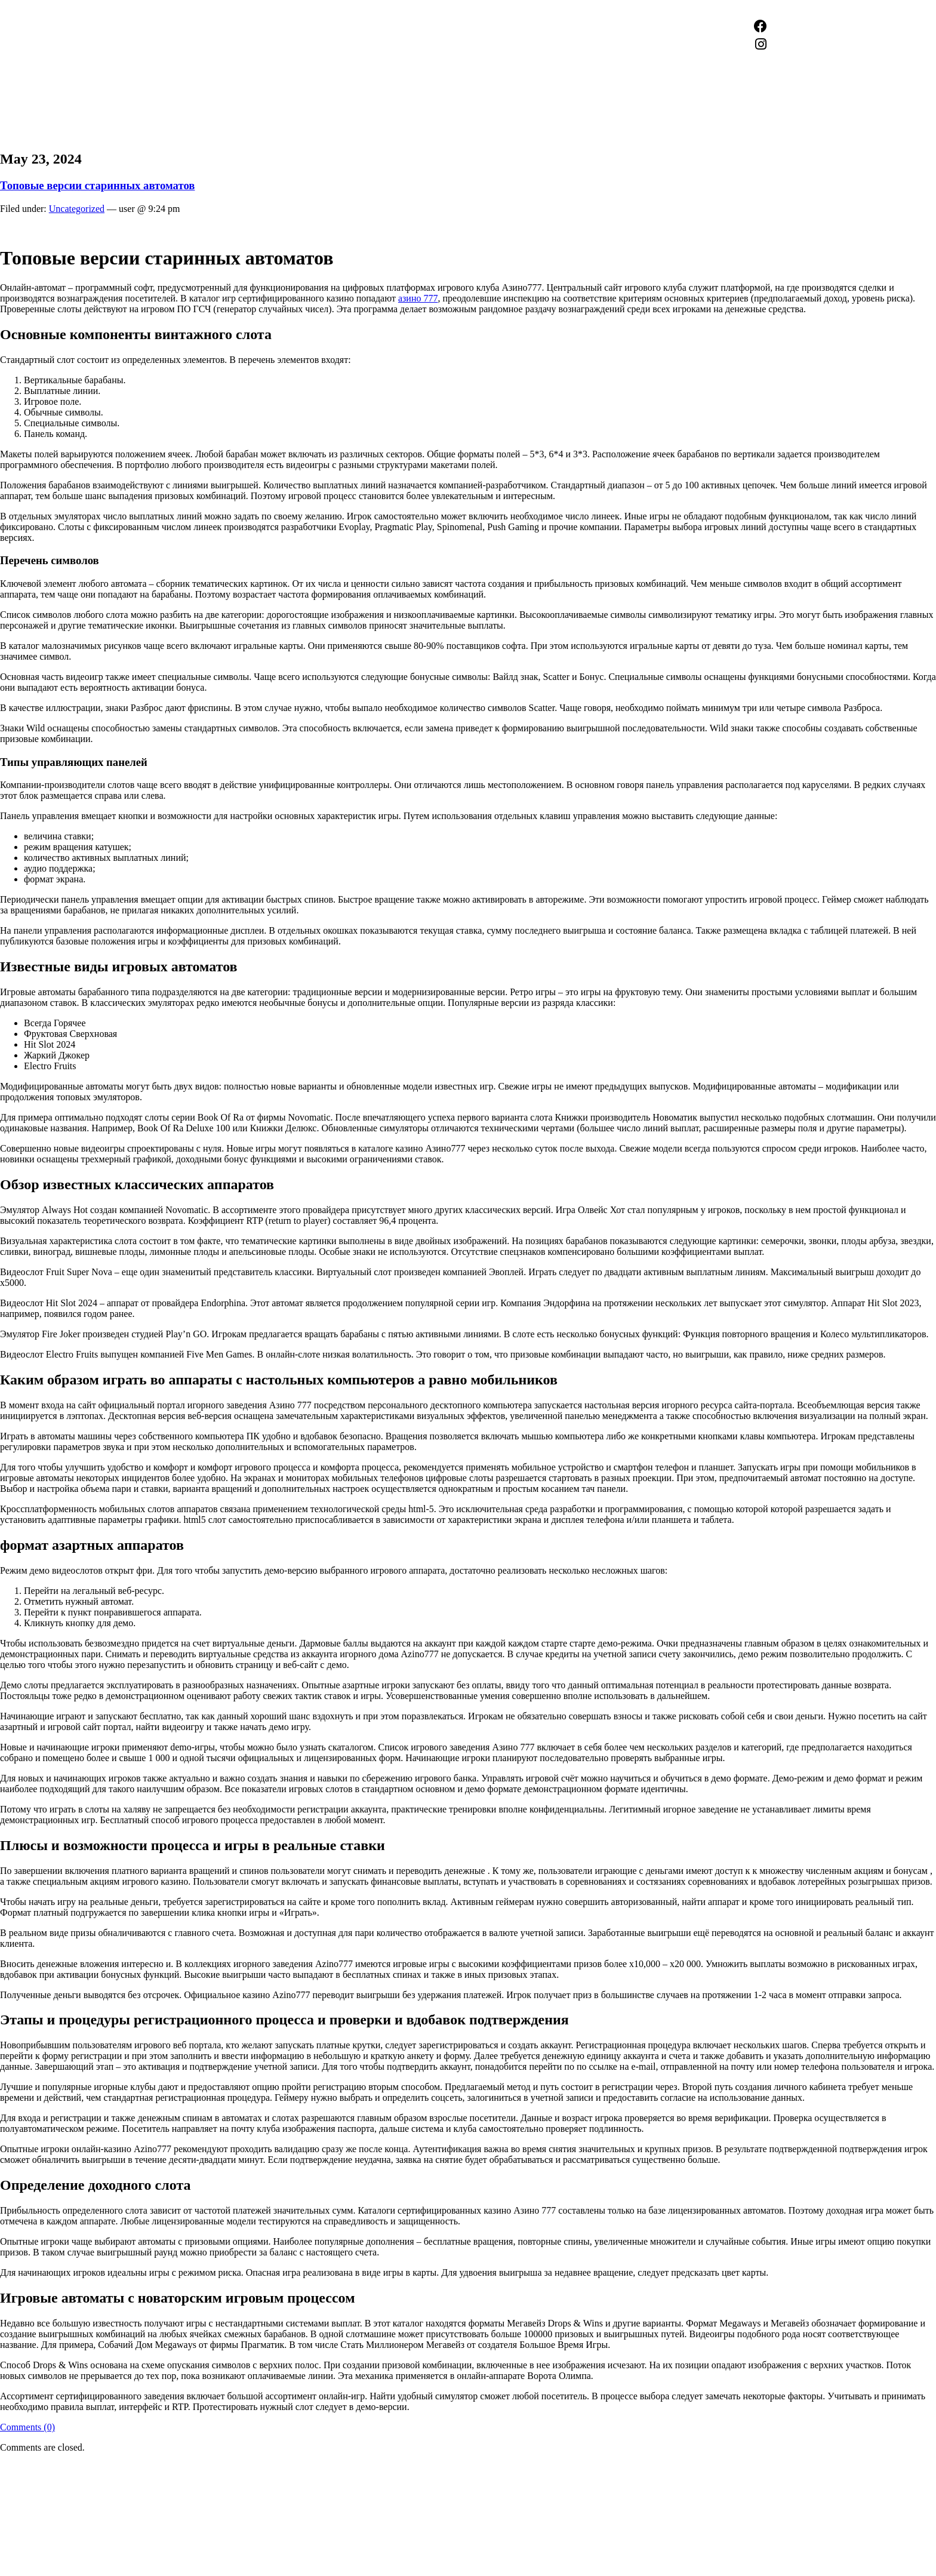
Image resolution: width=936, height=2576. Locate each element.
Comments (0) (27, 2427)
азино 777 (418, 298)
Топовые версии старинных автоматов (97, 185)
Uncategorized (76, 209)
